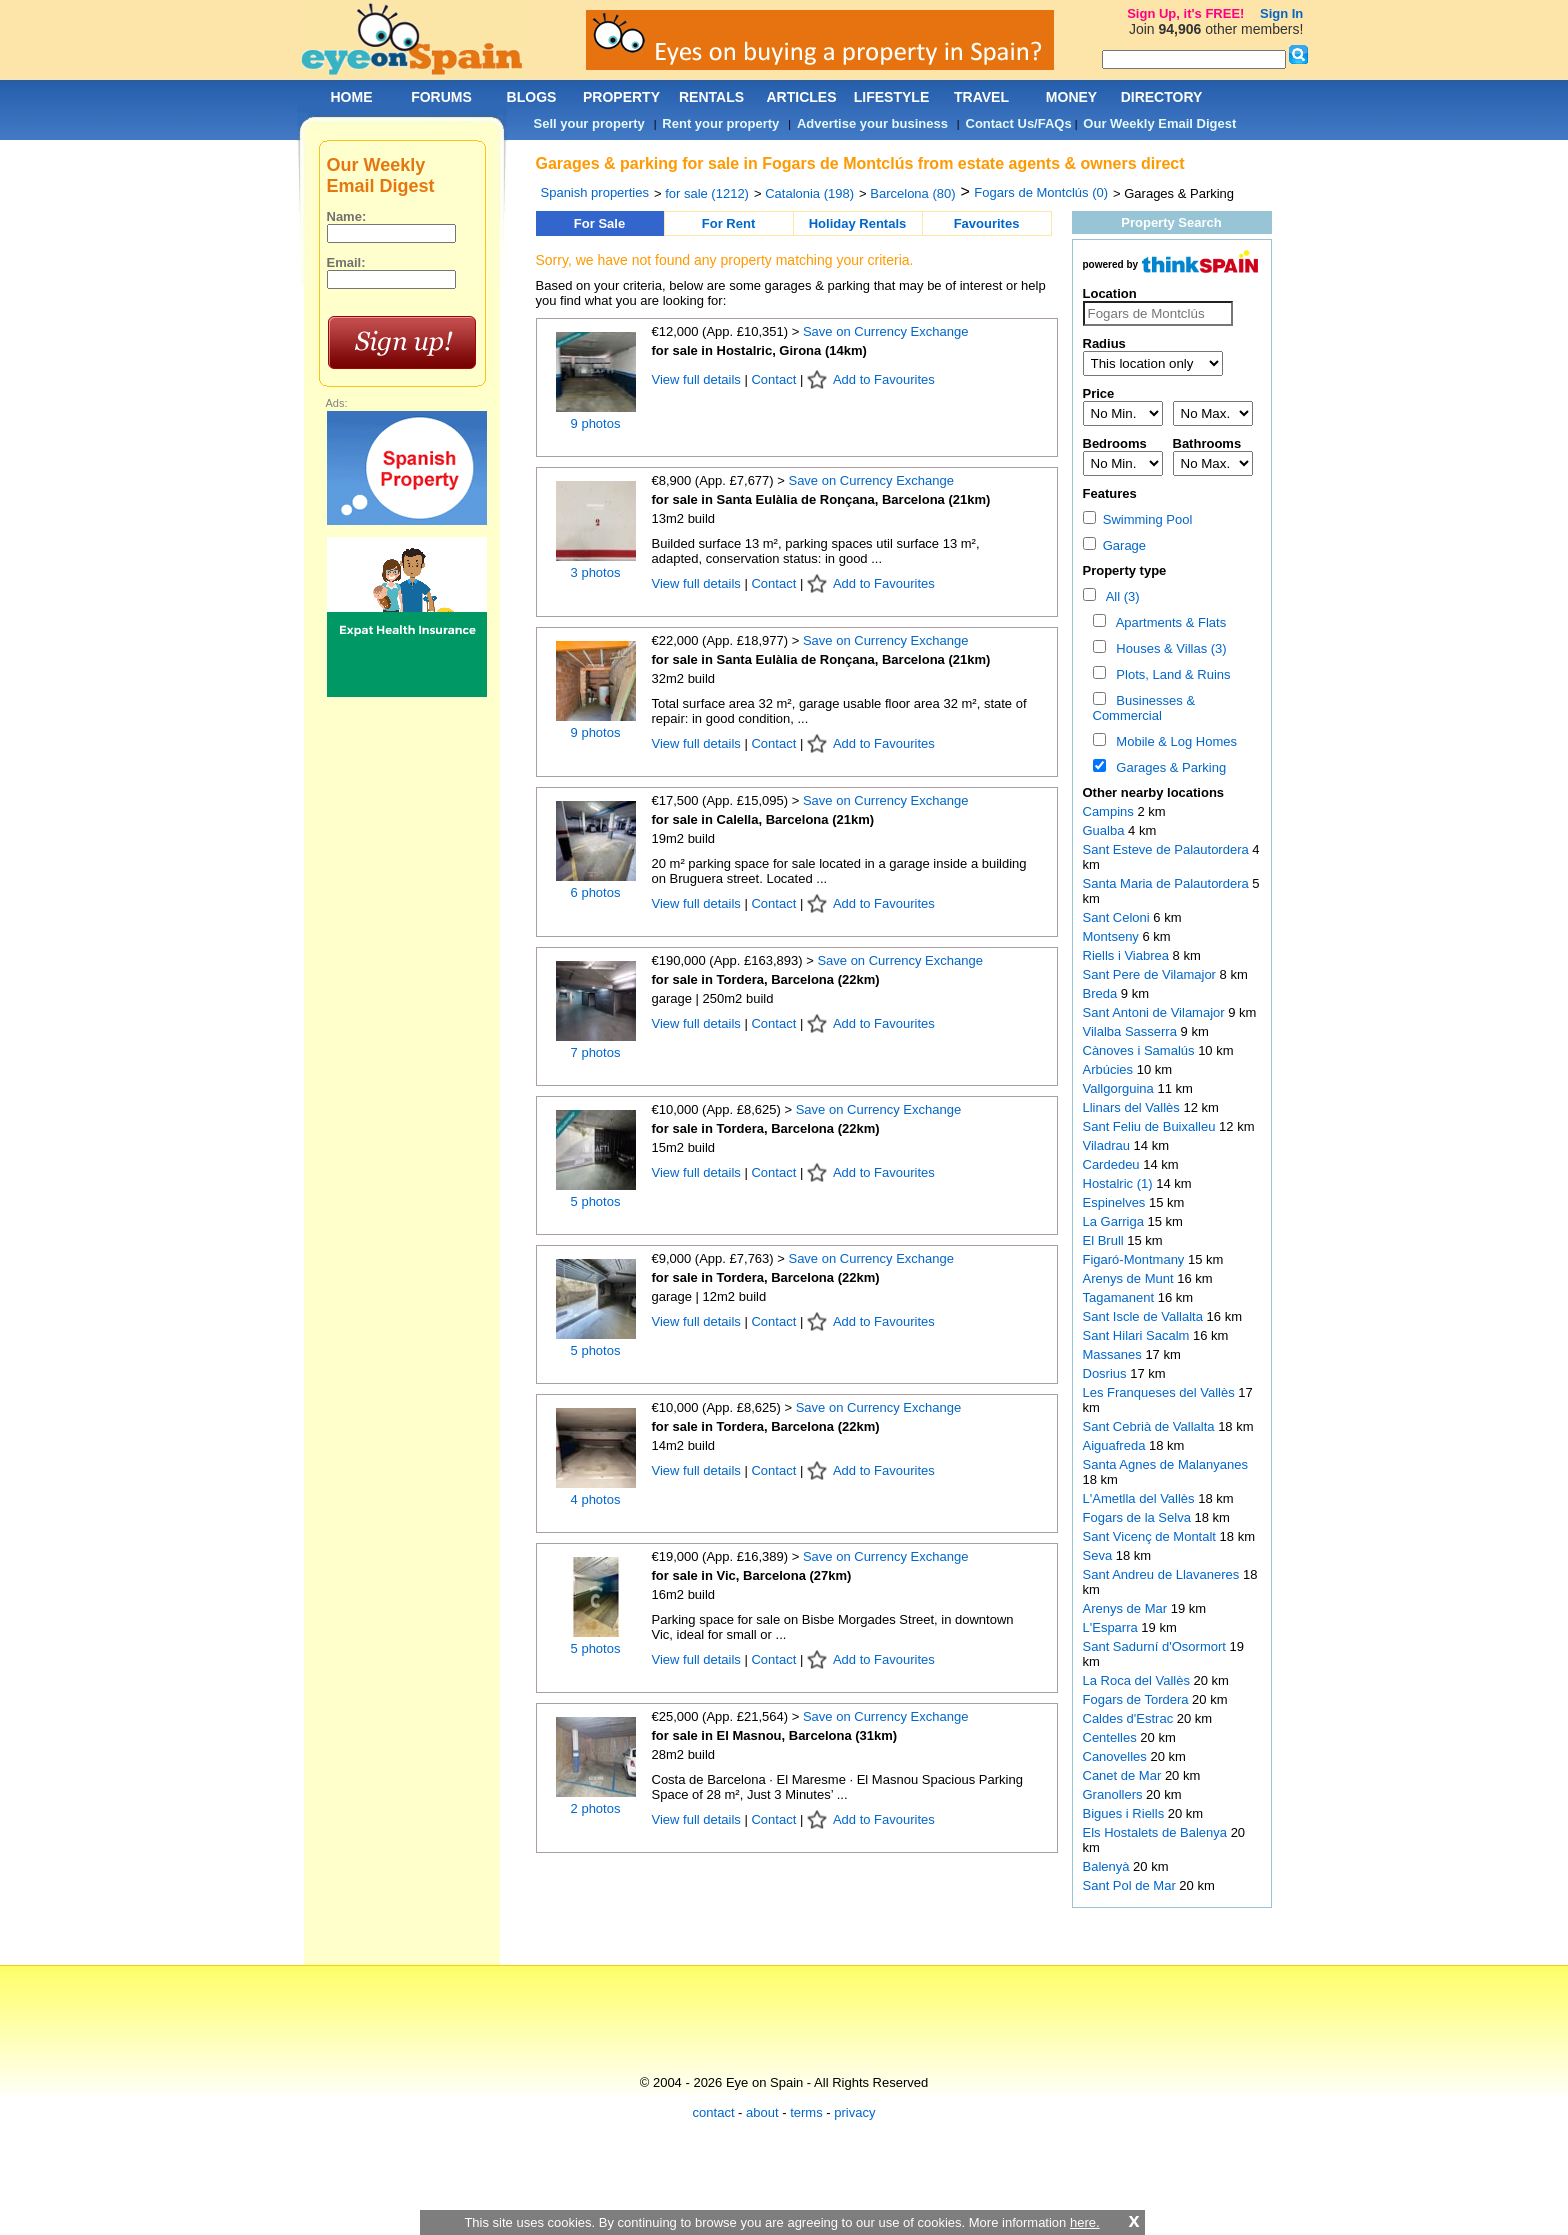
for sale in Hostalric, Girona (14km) (759, 350)
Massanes (1114, 1354)
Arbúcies (1110, 1069)
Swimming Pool (1138, 519)
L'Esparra (1112, 1627)
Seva (1099, 1555)
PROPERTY (621, 97)
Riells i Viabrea (1128, 955)
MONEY (1071, 97)
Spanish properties (595, 192)
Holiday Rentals (858, 223)
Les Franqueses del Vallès (1161, 1392)
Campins (1110, 811)
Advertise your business (872, 123)
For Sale (599, 223)
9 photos (596, 423)
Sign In (1281, 13)
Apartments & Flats (1167, 622)
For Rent (728, 223)
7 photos (596, 1052)
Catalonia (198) (809, 193)
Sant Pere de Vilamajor (1151, 974)
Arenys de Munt (1130, 1278)
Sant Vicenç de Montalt (1151, 1536)
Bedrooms (1115, 443)
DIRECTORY (1162, 97)
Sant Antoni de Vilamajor (1156, 1012)
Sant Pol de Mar (1131, 1885)
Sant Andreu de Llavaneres (1163, 1574)
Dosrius (1107, 1373)
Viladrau (1108, 1145)
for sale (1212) (707, 193)
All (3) (1119, 596)
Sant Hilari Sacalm (1138, 1335)
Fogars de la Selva (1139, 1517)
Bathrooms (1207, 443)
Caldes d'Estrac (1130, 1718)
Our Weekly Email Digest (1159, 123)
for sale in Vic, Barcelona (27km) (752, 1575)
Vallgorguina (1120, 1088)
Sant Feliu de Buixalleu (1151, 1126)
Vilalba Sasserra (1132, 1031)
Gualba (1106, 830)
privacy (854, 2112)
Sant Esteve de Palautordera (1168, 849)
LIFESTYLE (891, 97)
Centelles (1112, 1737)
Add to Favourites (884, 379)
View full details (698, 379)
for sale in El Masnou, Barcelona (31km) (775, 1735)
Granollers (1115, 1794)
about (762, 2112)
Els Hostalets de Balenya (1157, 1832)
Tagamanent (1120, 1297)
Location (1110, 293)
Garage (1115, 545)
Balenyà (1108, 1866)
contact (714, 2112)
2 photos (596, 1808)
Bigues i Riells (1125, 1813)
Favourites (987, 223)
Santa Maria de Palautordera (1168, 883)
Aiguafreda (1116, 1445)
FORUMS (441, 97)
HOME (352, 97)
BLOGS (532, 97)
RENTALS (711, 97)
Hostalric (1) (1118, 1183)
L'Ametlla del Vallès (1141, 1498)
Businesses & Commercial (1144, 708)
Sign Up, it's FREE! (1185, 13)
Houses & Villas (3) (1168, 648)
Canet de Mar (1124, 1775)
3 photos (596, 572)
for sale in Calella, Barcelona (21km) (763, 819)
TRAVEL (981, 97)
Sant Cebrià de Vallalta (1151, 1426)
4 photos (596, 1499)
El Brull (1105, 1240)
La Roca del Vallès (1138, 1680)
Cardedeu (1113, 1164)
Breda (1102, 993)
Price (1099, 393)
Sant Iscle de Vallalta (1145, 1316)
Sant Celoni (1118, 917)
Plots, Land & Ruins (1169, 674)
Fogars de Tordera (1138, 1699)
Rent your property (720, 123)
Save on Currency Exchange (885, 331)
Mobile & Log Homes (1173, 741)
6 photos (596, 892)
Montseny (1113, 936)
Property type (1125, 570)
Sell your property (589, 123)
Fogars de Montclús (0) (1041, 192)
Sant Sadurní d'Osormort (1156, 1646)
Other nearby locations (1154, 792)
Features (1110, 493)
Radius (1104, 343)
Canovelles (1117, 1756)
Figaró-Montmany (1135, 1259)
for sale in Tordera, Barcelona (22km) (766, 979)
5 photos (596, 1201)
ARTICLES (802, 97)
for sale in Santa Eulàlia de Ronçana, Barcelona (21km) (821, 499)
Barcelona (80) (912, 193)
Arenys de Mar (1127, 1608)
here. (1085, 2222)
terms (806, 2112)
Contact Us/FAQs (1019, 123)
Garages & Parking (1167, 767)
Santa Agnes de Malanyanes (1166, 1464)
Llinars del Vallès (1133, 1107)
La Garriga (1115, 1221)
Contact (773, 379)
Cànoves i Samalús (1141, 1050)
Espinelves (1116, 1202)
